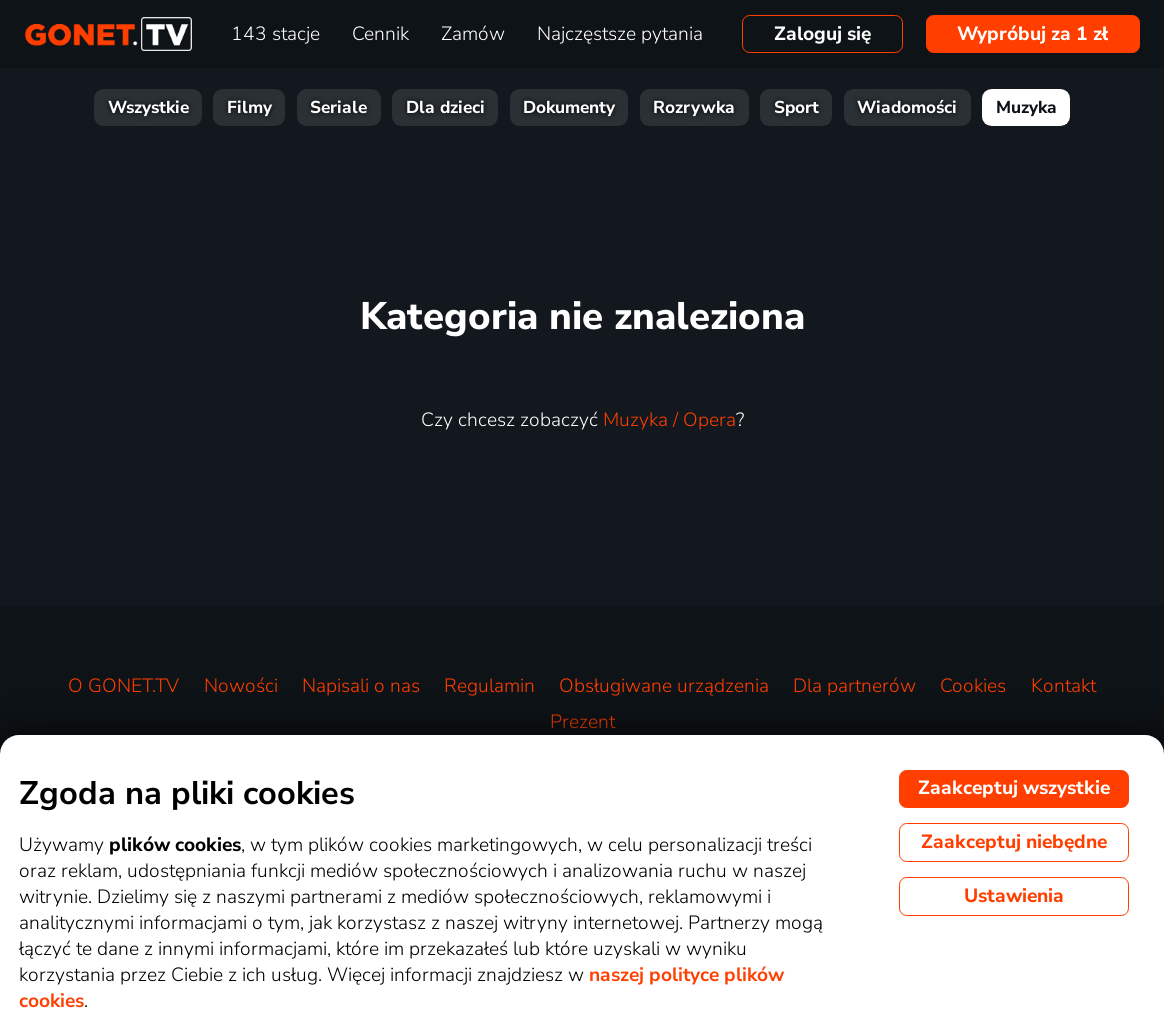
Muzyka (1026, 107)
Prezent (582, 722)
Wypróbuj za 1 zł (1032, 34)
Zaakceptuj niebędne (1014, 842)
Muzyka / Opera (669, 420)
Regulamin (489, 686)
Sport (796, 107)
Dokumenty (569, 107)
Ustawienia (1014, 896)
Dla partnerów (854, 686)
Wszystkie (148, 107)
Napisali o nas (361, 686)
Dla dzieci (445, 107)
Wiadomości (907, 107)
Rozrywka (694, 107)
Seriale (338, 107)
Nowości (241, 686)
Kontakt (1063, 686)
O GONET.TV (123, 686)
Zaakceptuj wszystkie (1014, 788)
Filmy (249, 107)
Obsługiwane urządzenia (664, 686)
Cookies (973, 686)
